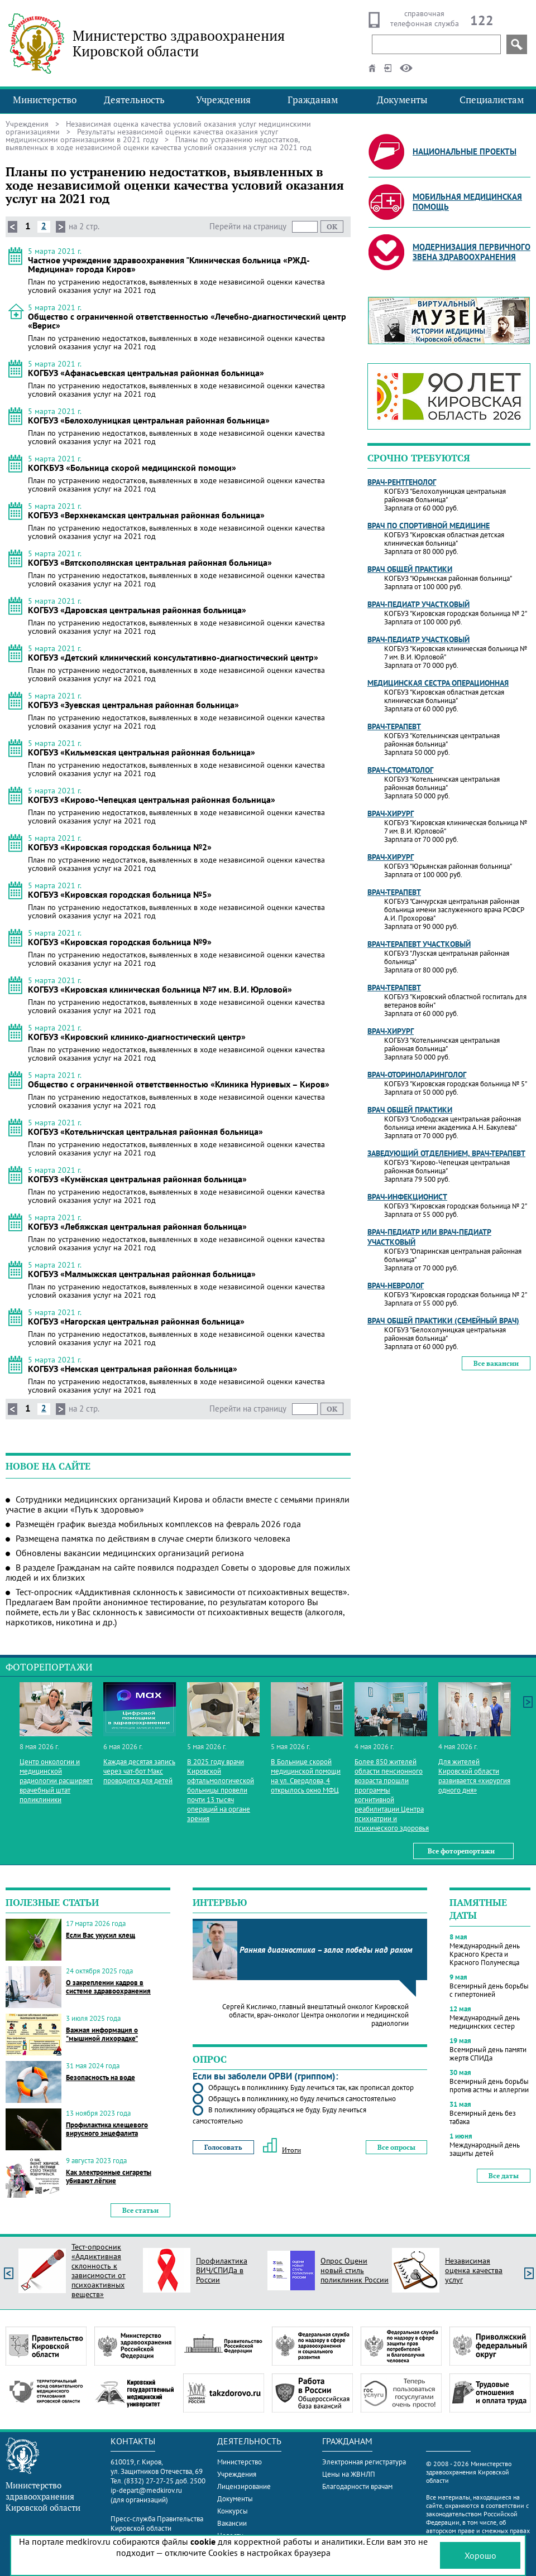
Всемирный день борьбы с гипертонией (489, 1990)
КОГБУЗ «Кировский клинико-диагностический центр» (137, 1036)
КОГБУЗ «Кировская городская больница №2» (120, 847)
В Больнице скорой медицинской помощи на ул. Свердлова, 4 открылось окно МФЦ (306, 1776)
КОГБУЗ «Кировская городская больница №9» (120, 941)
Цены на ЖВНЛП (348, 2474)
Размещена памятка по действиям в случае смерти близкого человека (153, 1538)
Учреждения (223, 99)
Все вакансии (496, 1363)
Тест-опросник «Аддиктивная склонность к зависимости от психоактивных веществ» (98, 2270)
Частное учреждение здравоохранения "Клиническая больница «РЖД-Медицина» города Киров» (169, 264)
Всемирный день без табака (482, 2117)
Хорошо (480, 2555)
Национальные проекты (464, 151)
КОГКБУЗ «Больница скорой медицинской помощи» (132, 467)
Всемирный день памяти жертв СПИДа (488, 2054)
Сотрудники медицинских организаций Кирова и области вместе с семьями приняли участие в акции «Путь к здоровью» (178, 1504)
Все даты (504, 2175)
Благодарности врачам (357, 2486)
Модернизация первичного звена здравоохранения (471, 252)
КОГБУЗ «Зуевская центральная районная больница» (133, 704)
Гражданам (313, 99)
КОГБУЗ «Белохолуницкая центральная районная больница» (149, 420)
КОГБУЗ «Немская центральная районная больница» (132, 1368)
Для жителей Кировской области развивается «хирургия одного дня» (474, 1776)
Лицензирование (244, 2486)
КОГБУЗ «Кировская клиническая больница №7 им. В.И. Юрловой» (160, 989)
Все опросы (396, 2147)
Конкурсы (232, 2511)
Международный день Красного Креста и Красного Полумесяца (484, 1954)
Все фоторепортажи (461, 1851)
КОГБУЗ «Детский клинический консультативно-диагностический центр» (173, 657)
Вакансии (232, 2523)
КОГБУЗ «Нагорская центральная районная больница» (136, 1321)
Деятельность (134, 99)
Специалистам (492, 99)
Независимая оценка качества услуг (473, 2270)
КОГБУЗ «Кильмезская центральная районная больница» (141, 752)
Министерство (44, 99)
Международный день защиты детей (484, 2149)
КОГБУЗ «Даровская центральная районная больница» (137, 609)
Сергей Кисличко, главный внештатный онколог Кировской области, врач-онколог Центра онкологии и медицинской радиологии (315, 2015)
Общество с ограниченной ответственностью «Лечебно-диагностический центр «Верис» (187, 321)
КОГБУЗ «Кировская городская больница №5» (120, 894)
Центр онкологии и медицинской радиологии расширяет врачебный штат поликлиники (56, 1780)
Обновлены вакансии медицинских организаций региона (130, 1552)
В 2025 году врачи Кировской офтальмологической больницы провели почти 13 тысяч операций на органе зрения (220, 1790)
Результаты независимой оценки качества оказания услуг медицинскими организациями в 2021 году (142, 136)
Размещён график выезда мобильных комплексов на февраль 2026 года (158, 1523)
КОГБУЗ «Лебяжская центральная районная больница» (137, 1226)
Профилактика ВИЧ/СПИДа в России (221, 2270)
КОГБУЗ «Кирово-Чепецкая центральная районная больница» (151, 799)
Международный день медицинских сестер (484, 2022)
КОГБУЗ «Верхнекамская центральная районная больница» (146, 515)
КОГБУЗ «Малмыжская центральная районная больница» (142, 1273)
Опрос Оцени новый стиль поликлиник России (354, 2270)
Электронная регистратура (364, 2462)
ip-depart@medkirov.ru (146, 2490)
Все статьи (140, 2210)
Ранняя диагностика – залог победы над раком (326, 1949)
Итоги (282, 2150)
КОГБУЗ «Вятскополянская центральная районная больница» (150, 562)
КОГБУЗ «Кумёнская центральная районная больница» (137, 1179)
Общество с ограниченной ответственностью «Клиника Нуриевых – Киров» (178, 1084)
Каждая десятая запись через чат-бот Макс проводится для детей (139, 1771)
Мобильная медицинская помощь (467, 201)
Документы (402, 99)
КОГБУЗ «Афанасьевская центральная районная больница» (146, 372)
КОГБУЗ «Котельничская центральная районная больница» (145, 1131)
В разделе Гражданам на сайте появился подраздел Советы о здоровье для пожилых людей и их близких (178, 1572)
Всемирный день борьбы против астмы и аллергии (489, 2085)
